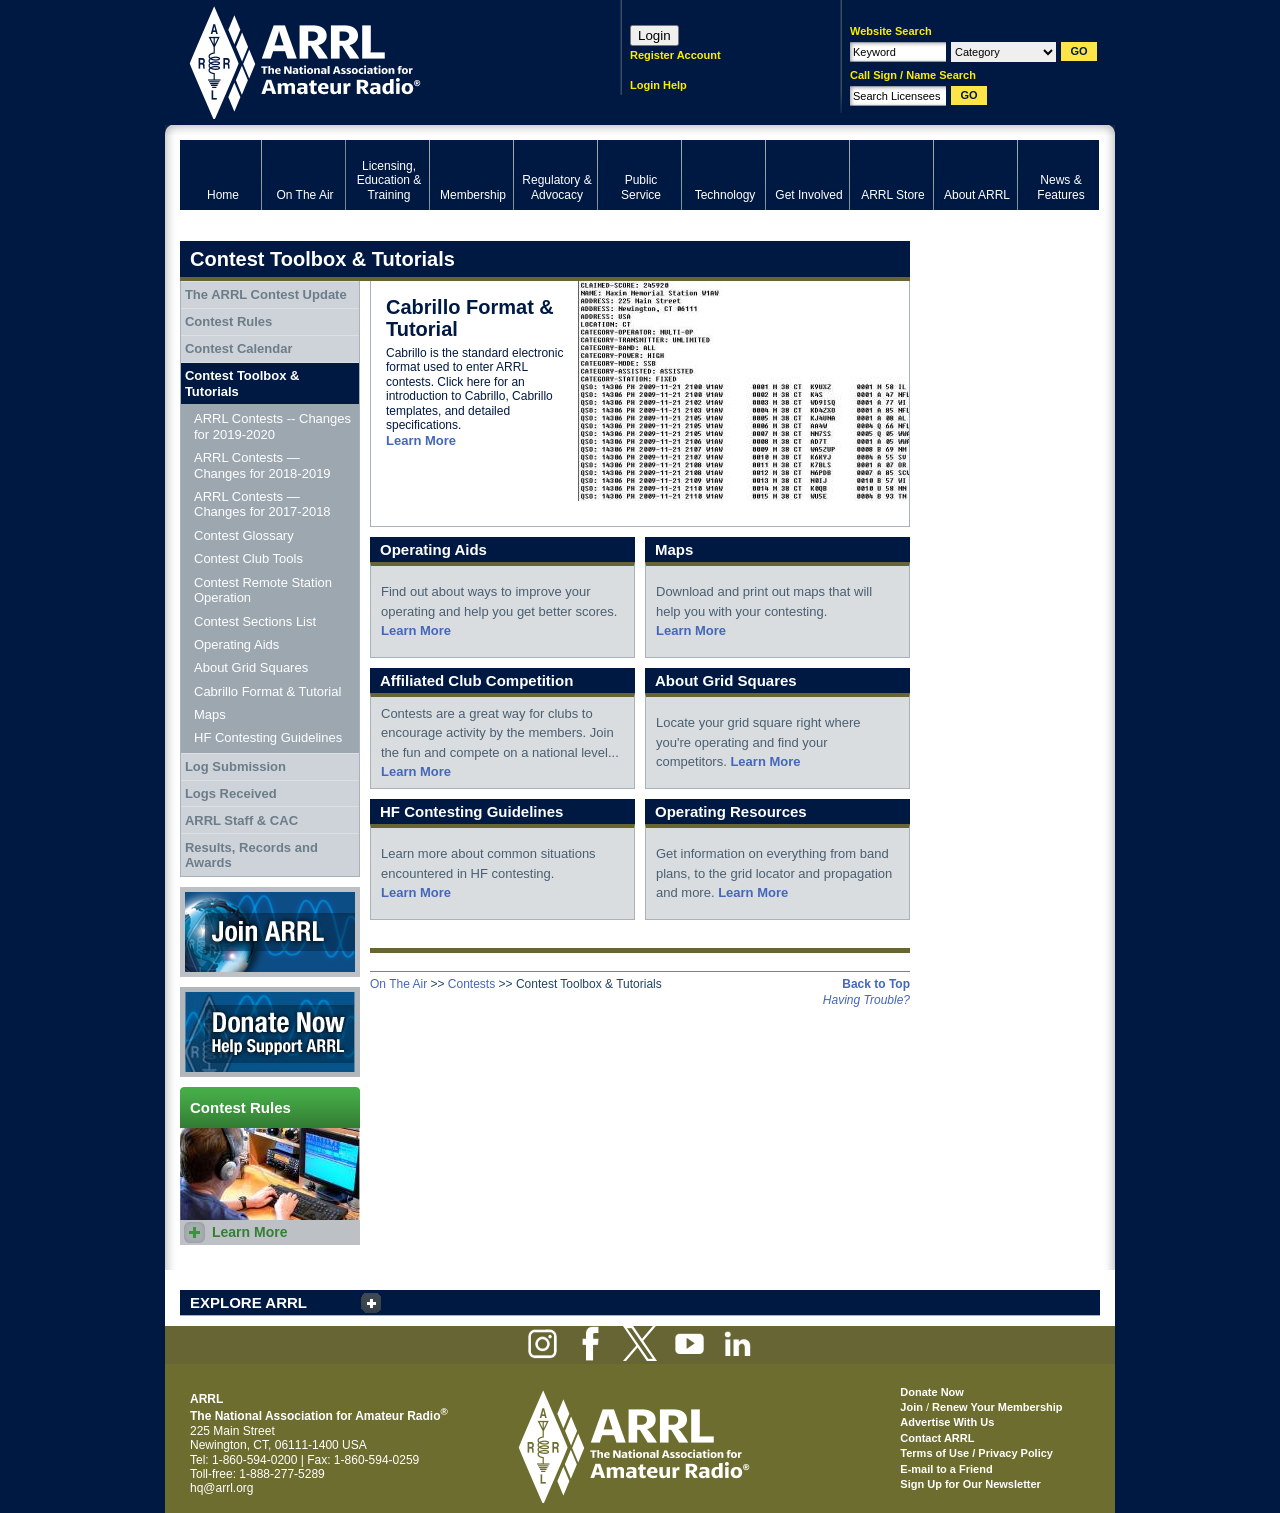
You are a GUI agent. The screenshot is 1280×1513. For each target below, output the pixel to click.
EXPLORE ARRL (248, 1302)
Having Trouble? (866, 1000)
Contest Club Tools (248, 558)
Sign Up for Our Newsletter (970, 1484)
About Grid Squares (251, 667)
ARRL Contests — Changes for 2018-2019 (262, 465)
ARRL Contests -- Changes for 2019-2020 (272, 426)
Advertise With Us (947, 1422)
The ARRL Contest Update (266, 294)
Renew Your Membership (997, 1407)
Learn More (421, 440)
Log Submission (235, 766)
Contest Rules (228, 321)
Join (911, 1407)
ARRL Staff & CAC (241, 820)
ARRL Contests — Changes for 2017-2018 (262, 504)
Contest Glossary (244, 535)
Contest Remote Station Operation (263, 590)
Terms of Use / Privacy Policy (976, 1453)
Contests (471, 984)
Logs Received (231, 793)
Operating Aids (236, 644)
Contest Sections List (255, 621)
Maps (210, 714)
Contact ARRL (937, 1438)
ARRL (374, 60)
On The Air (398, 984)
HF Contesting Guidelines (268, 737)
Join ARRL (270, 932)
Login (654, 35)
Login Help (658, 85)
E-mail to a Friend (946, 1469)
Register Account (675, 55)
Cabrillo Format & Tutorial (267, 691)
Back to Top (876, 984)
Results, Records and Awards (251, 855)
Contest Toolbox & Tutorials (242, 383)
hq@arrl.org (222, 1488)
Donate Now (270, 1032)
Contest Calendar (239, 348)
